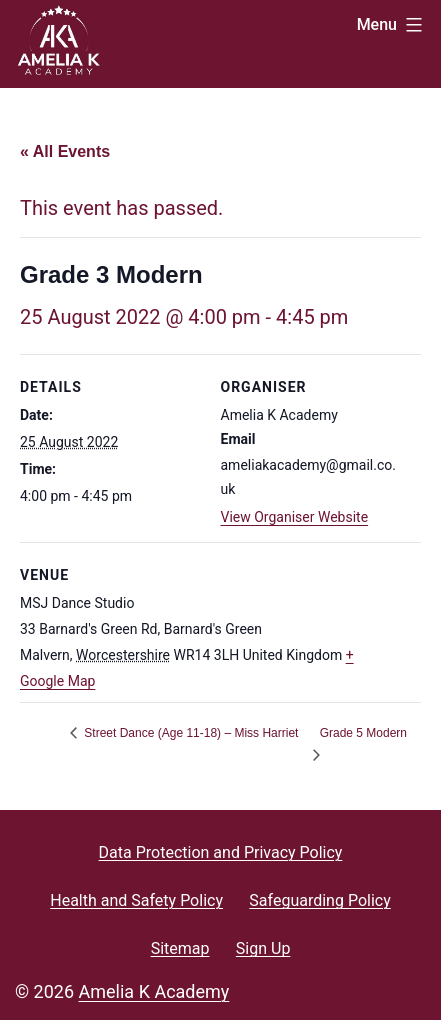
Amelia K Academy (154, 991)
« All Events (65, 151)
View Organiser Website (295, 517)
